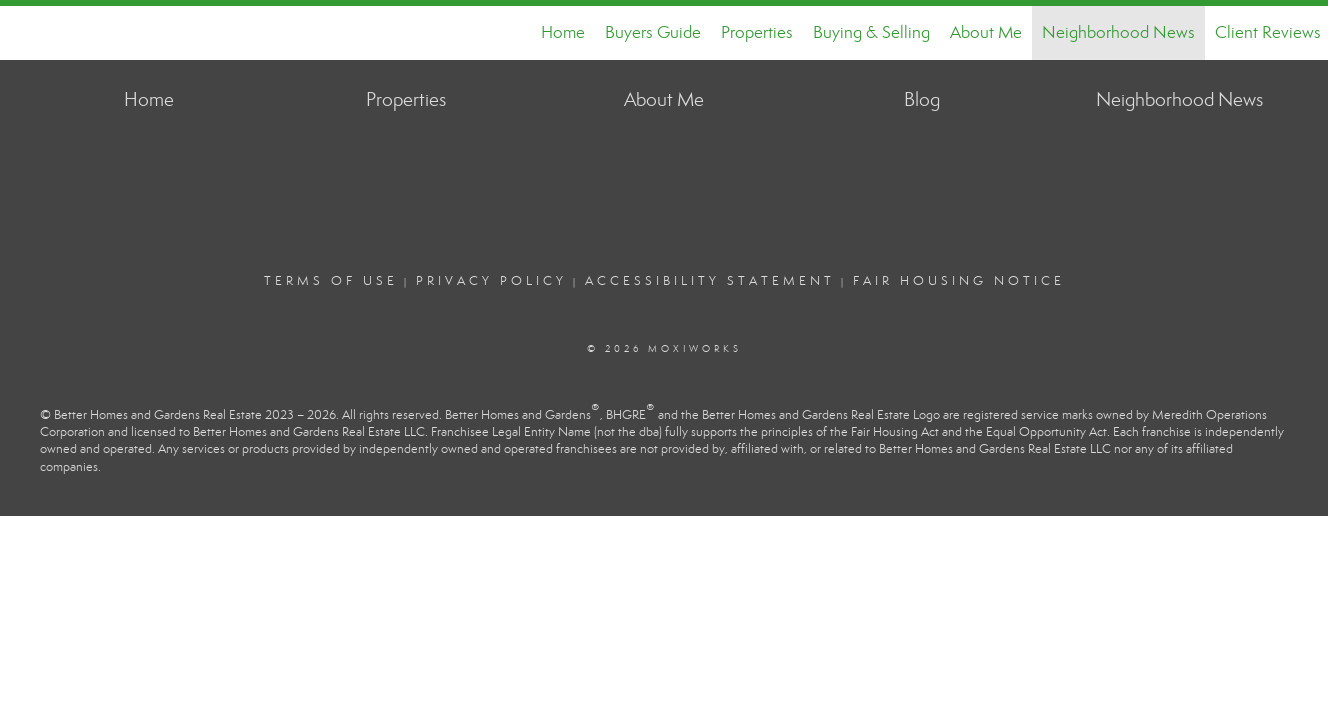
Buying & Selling (871, 32)
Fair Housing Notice (959, 281)
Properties (757, 32)
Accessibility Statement (710, 281)
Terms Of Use (331, 281)
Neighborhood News (1118, 32)
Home (563, 32)
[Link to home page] (25, 33)
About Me (986, 32)
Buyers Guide (653, 32)
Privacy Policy (491, 281)
